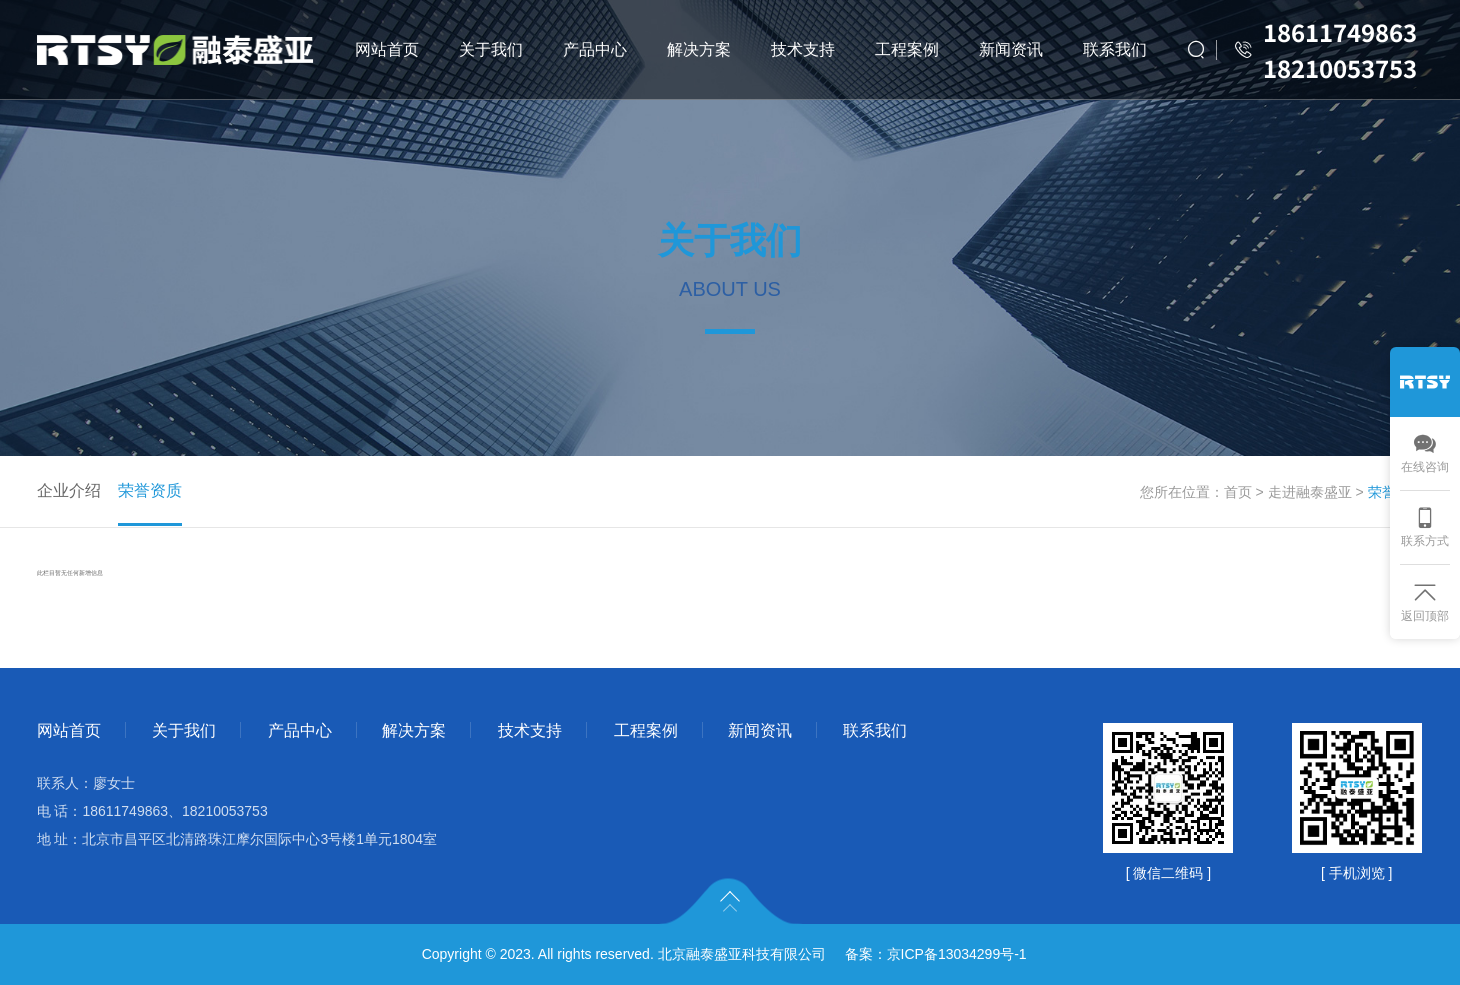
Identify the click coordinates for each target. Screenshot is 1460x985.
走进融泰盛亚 (1310, 492)
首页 (1238, 492)
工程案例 (907, 49)
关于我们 (491, 49)
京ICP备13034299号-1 (957, 954)
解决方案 (699, 49)
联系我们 (1115, 49)
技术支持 (803, 49)
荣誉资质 (150, 490)
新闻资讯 (1011, 49)
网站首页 (387, 49)
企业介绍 (69, 490)
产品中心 (595, 49)
